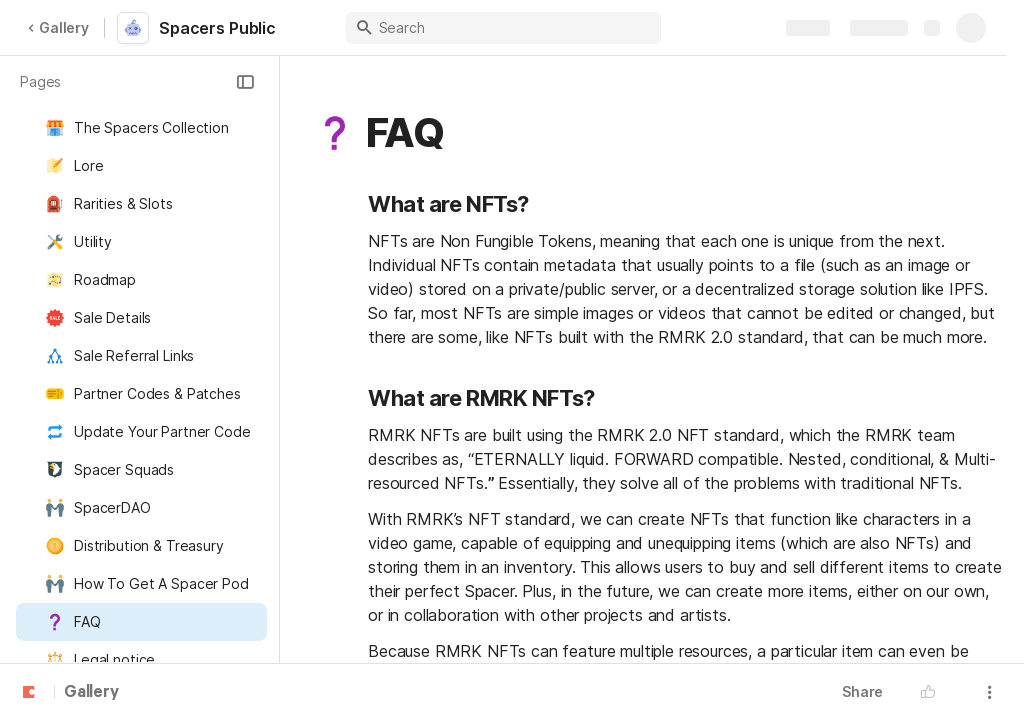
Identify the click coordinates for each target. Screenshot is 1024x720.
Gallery (58, 27)
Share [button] (862, 691)
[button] (245, 82)
